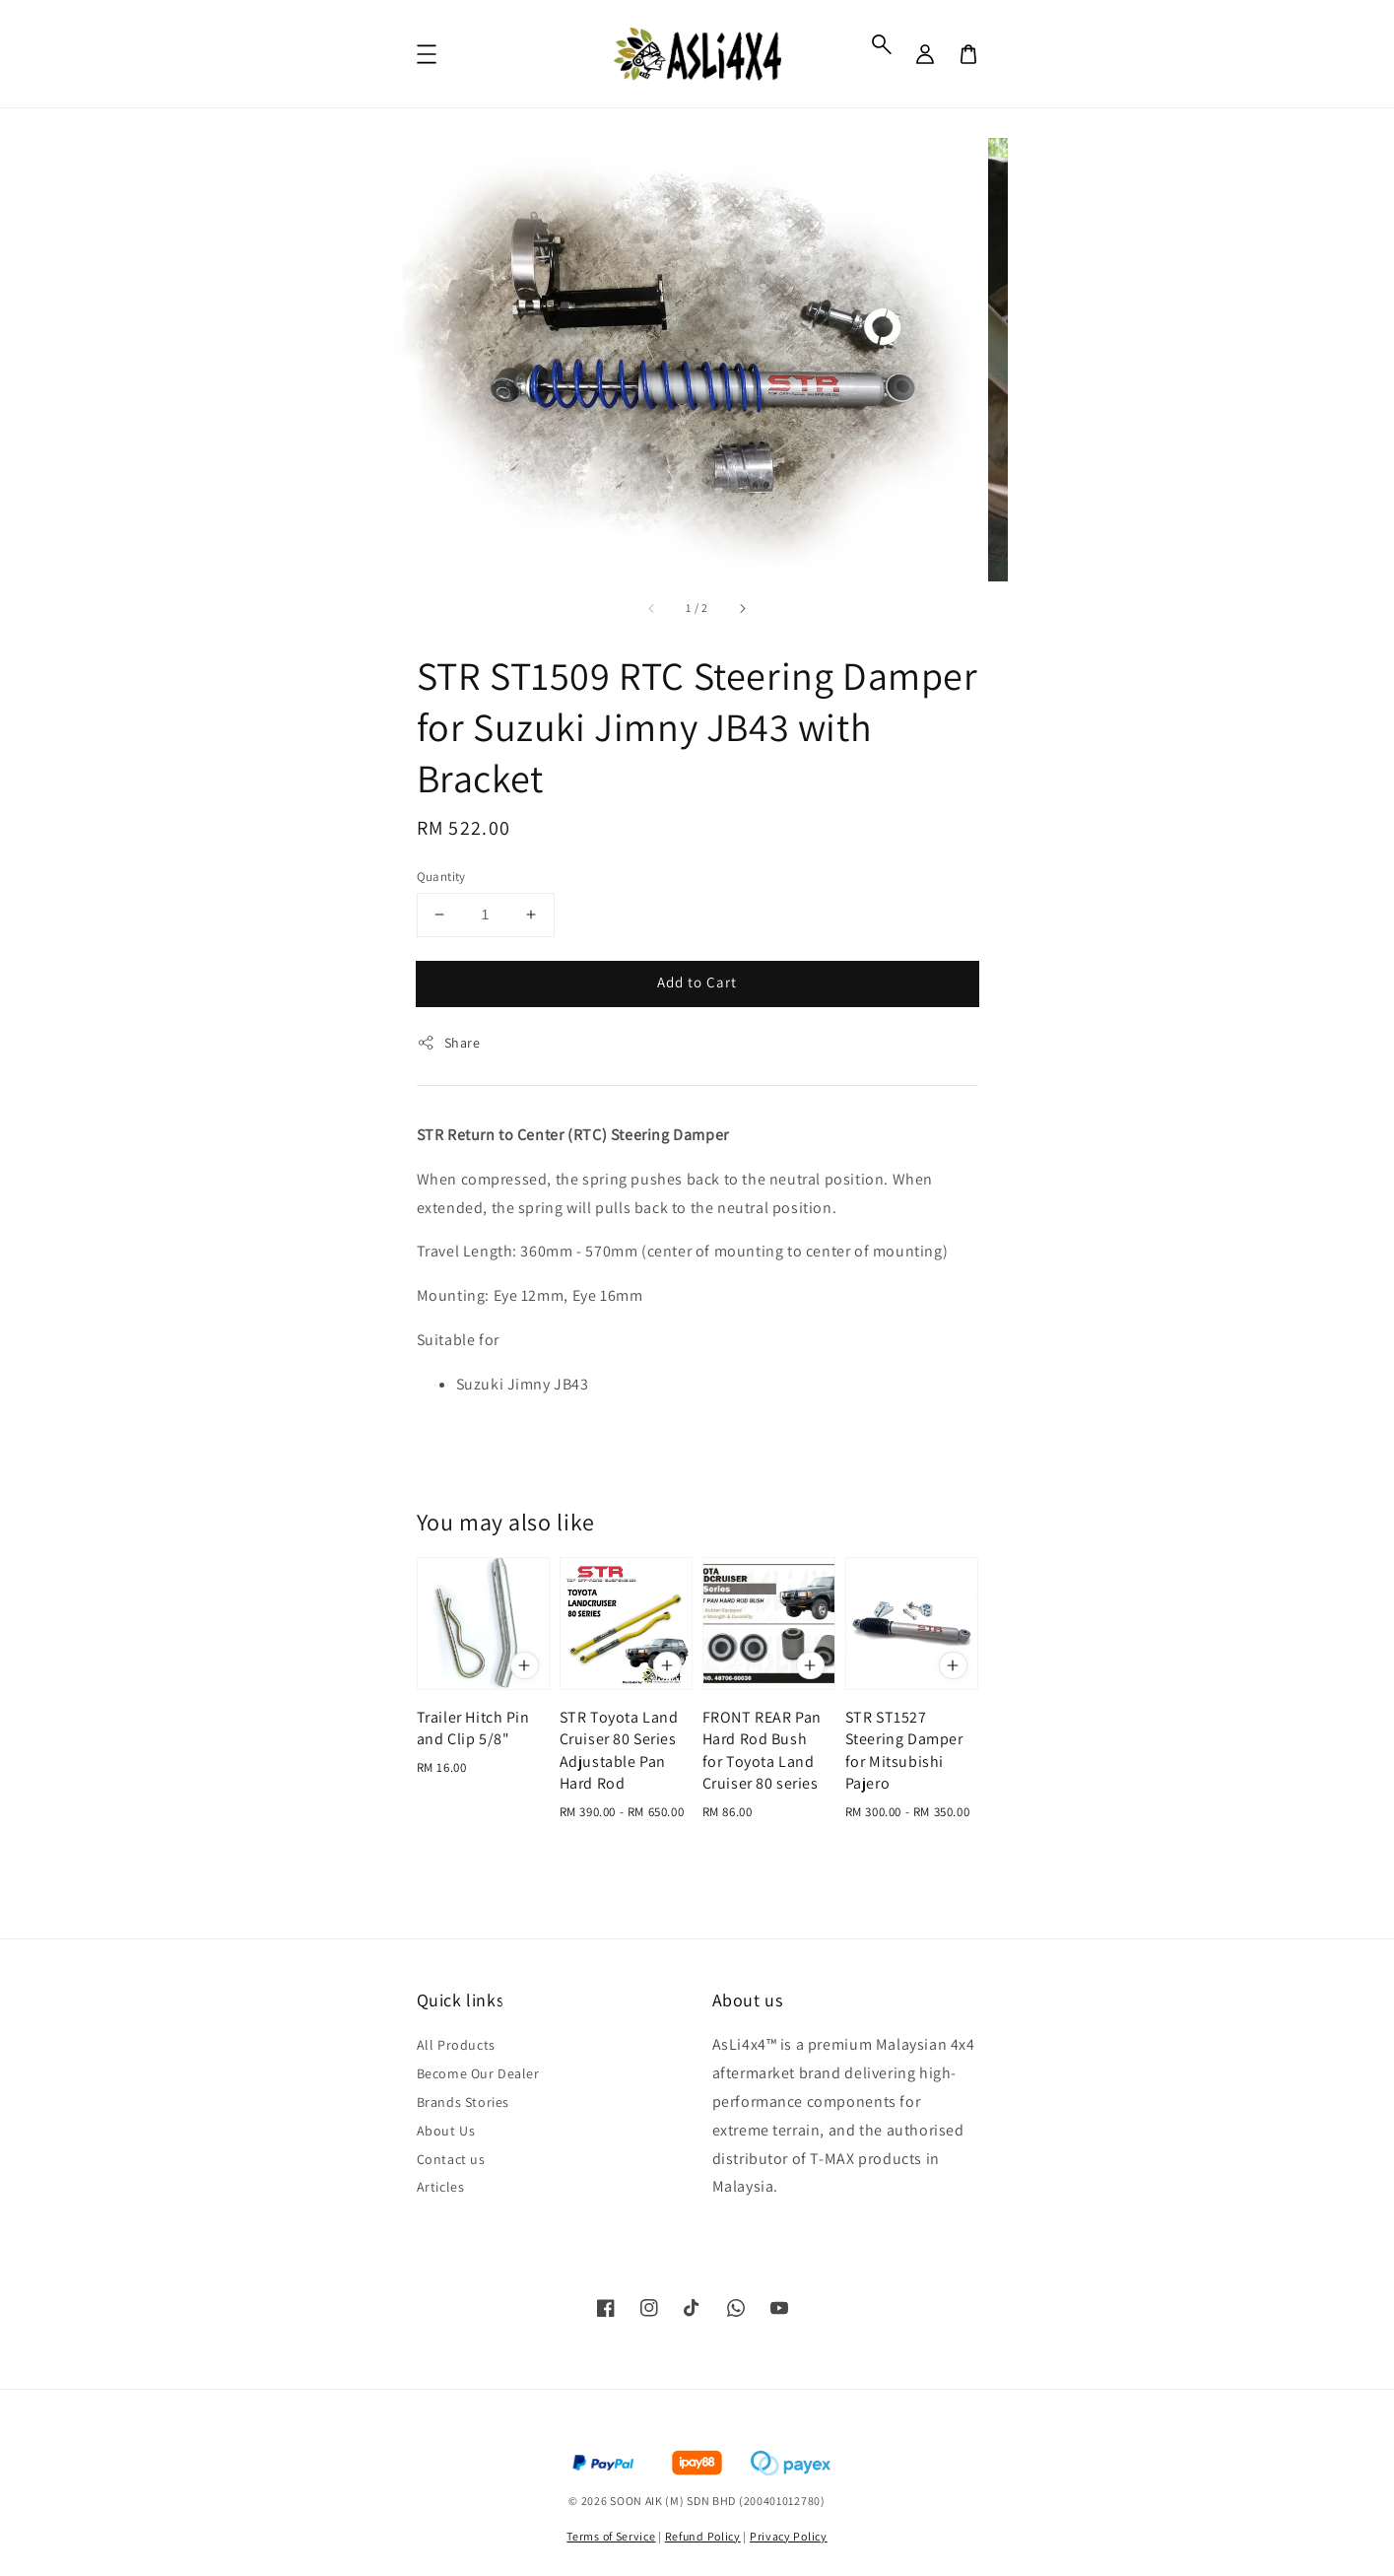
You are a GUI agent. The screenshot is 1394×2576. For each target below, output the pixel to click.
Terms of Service (610, 2536)
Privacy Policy (789, 2536)
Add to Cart (697, 982)
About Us (446, 2130)
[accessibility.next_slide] (741, 608)
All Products (456, 2045)
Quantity (441, 876)
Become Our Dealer (478, 2073)
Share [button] (449, 1043)
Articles (441, 2187)
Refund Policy (703, 2536)
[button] (881, 44)
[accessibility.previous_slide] (652, 608)
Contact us (451, 2159)
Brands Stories (463, 2102)
